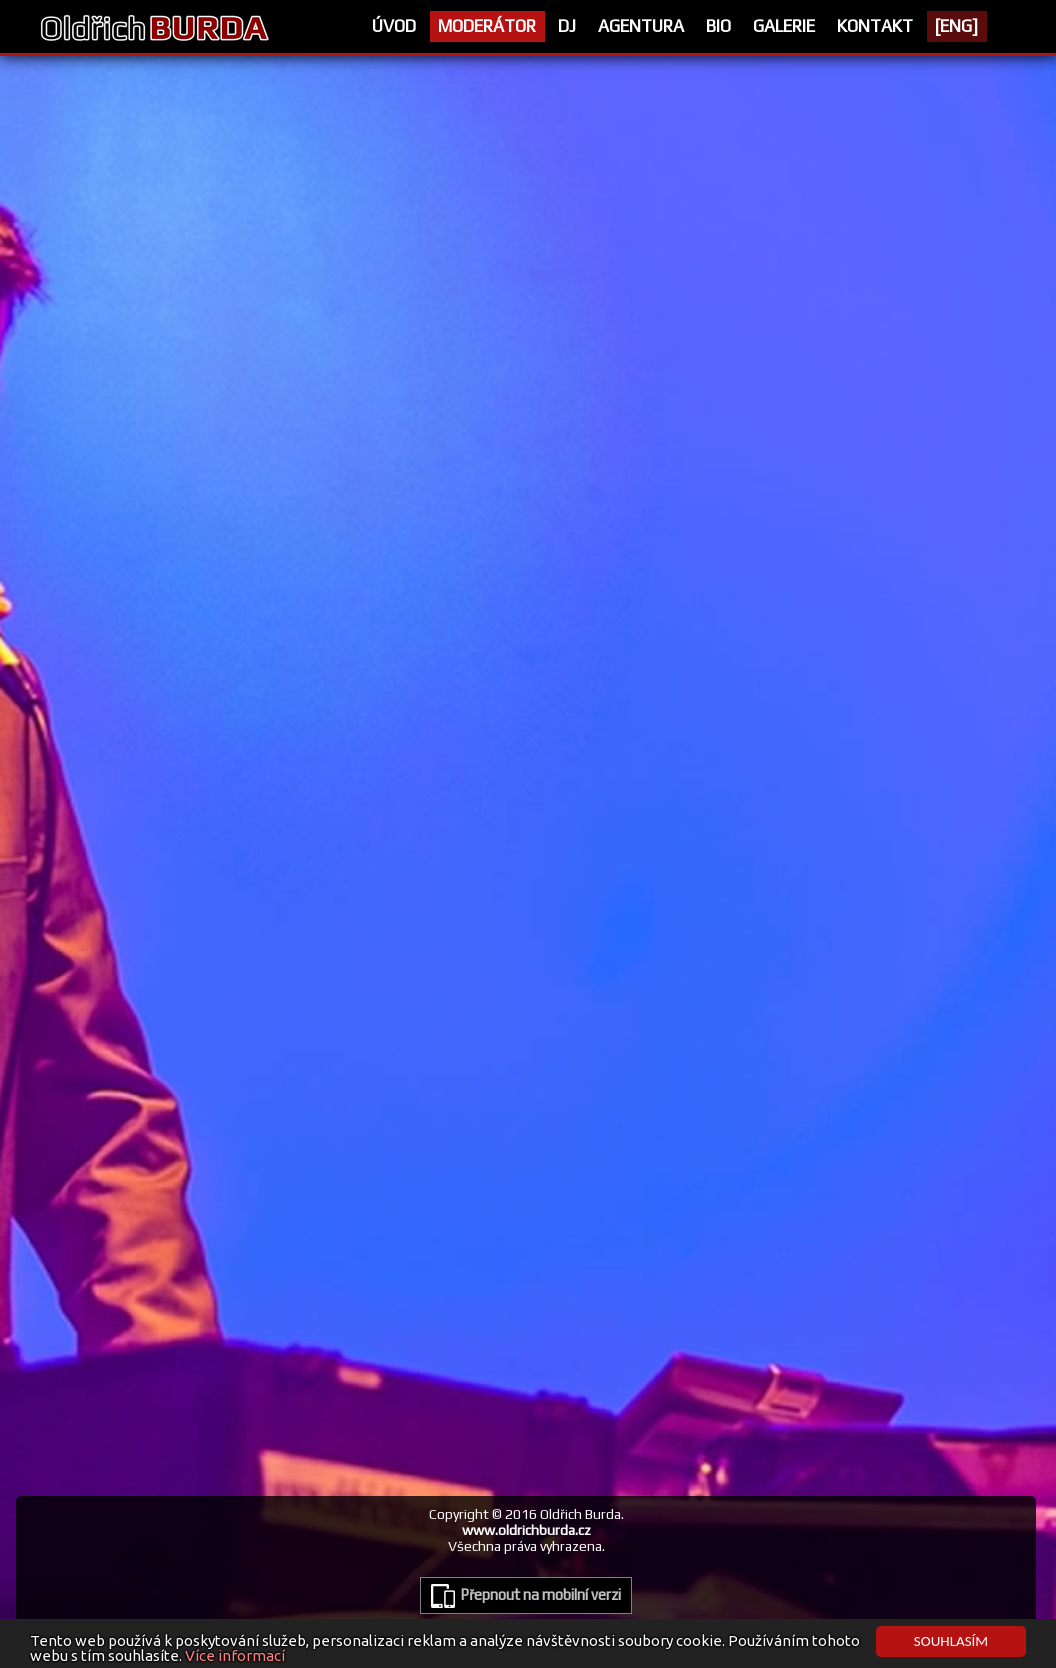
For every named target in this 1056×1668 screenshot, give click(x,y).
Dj (567, 26)
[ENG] (956, 26)
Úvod (394, 26)
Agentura (641, 26)
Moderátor (487, 26)
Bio (718, 26)
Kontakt (875, 26)
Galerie (784, 26)
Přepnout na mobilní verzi (526, 1596)
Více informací (235, 1656)
